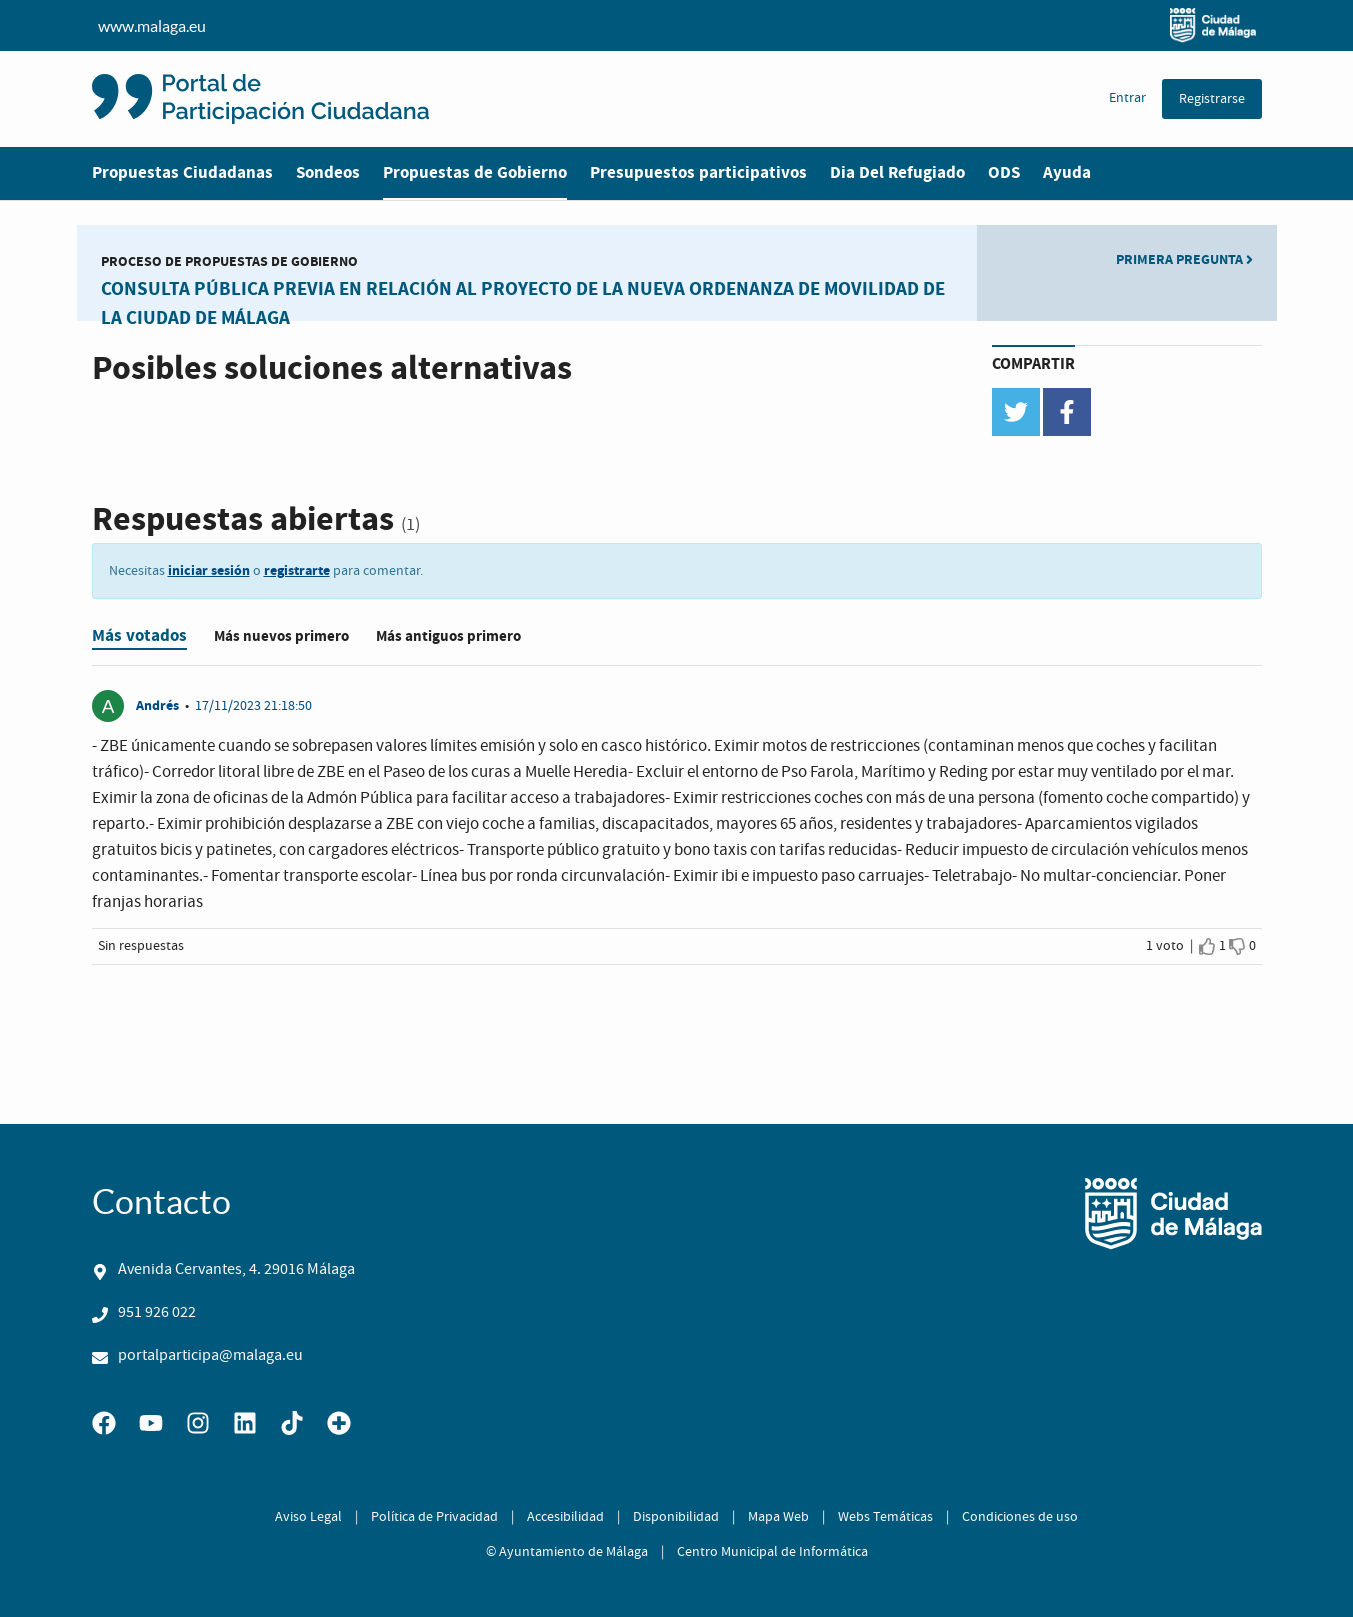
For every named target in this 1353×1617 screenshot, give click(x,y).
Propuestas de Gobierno (475, 172)
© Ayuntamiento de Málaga (567, 1552)
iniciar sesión (209, 570)
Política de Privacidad (434, 1517)
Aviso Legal (308, 1517)
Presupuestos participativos (698, 172)
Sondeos (328, 172)
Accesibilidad (565, 1517)
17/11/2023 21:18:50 (253, 706)
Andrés (159, 705)
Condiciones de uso (1020, 1517)
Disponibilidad (676, 1517)
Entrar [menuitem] (1127, 98)
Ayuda (1067, 172)
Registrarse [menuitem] (1212, 99)
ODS (1004, 172)
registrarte (297, 570)
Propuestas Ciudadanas (182, 172)
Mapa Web (778, 1517)
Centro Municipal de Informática (772, 1552)
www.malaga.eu (677, 25)
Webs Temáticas (885, 1517)
